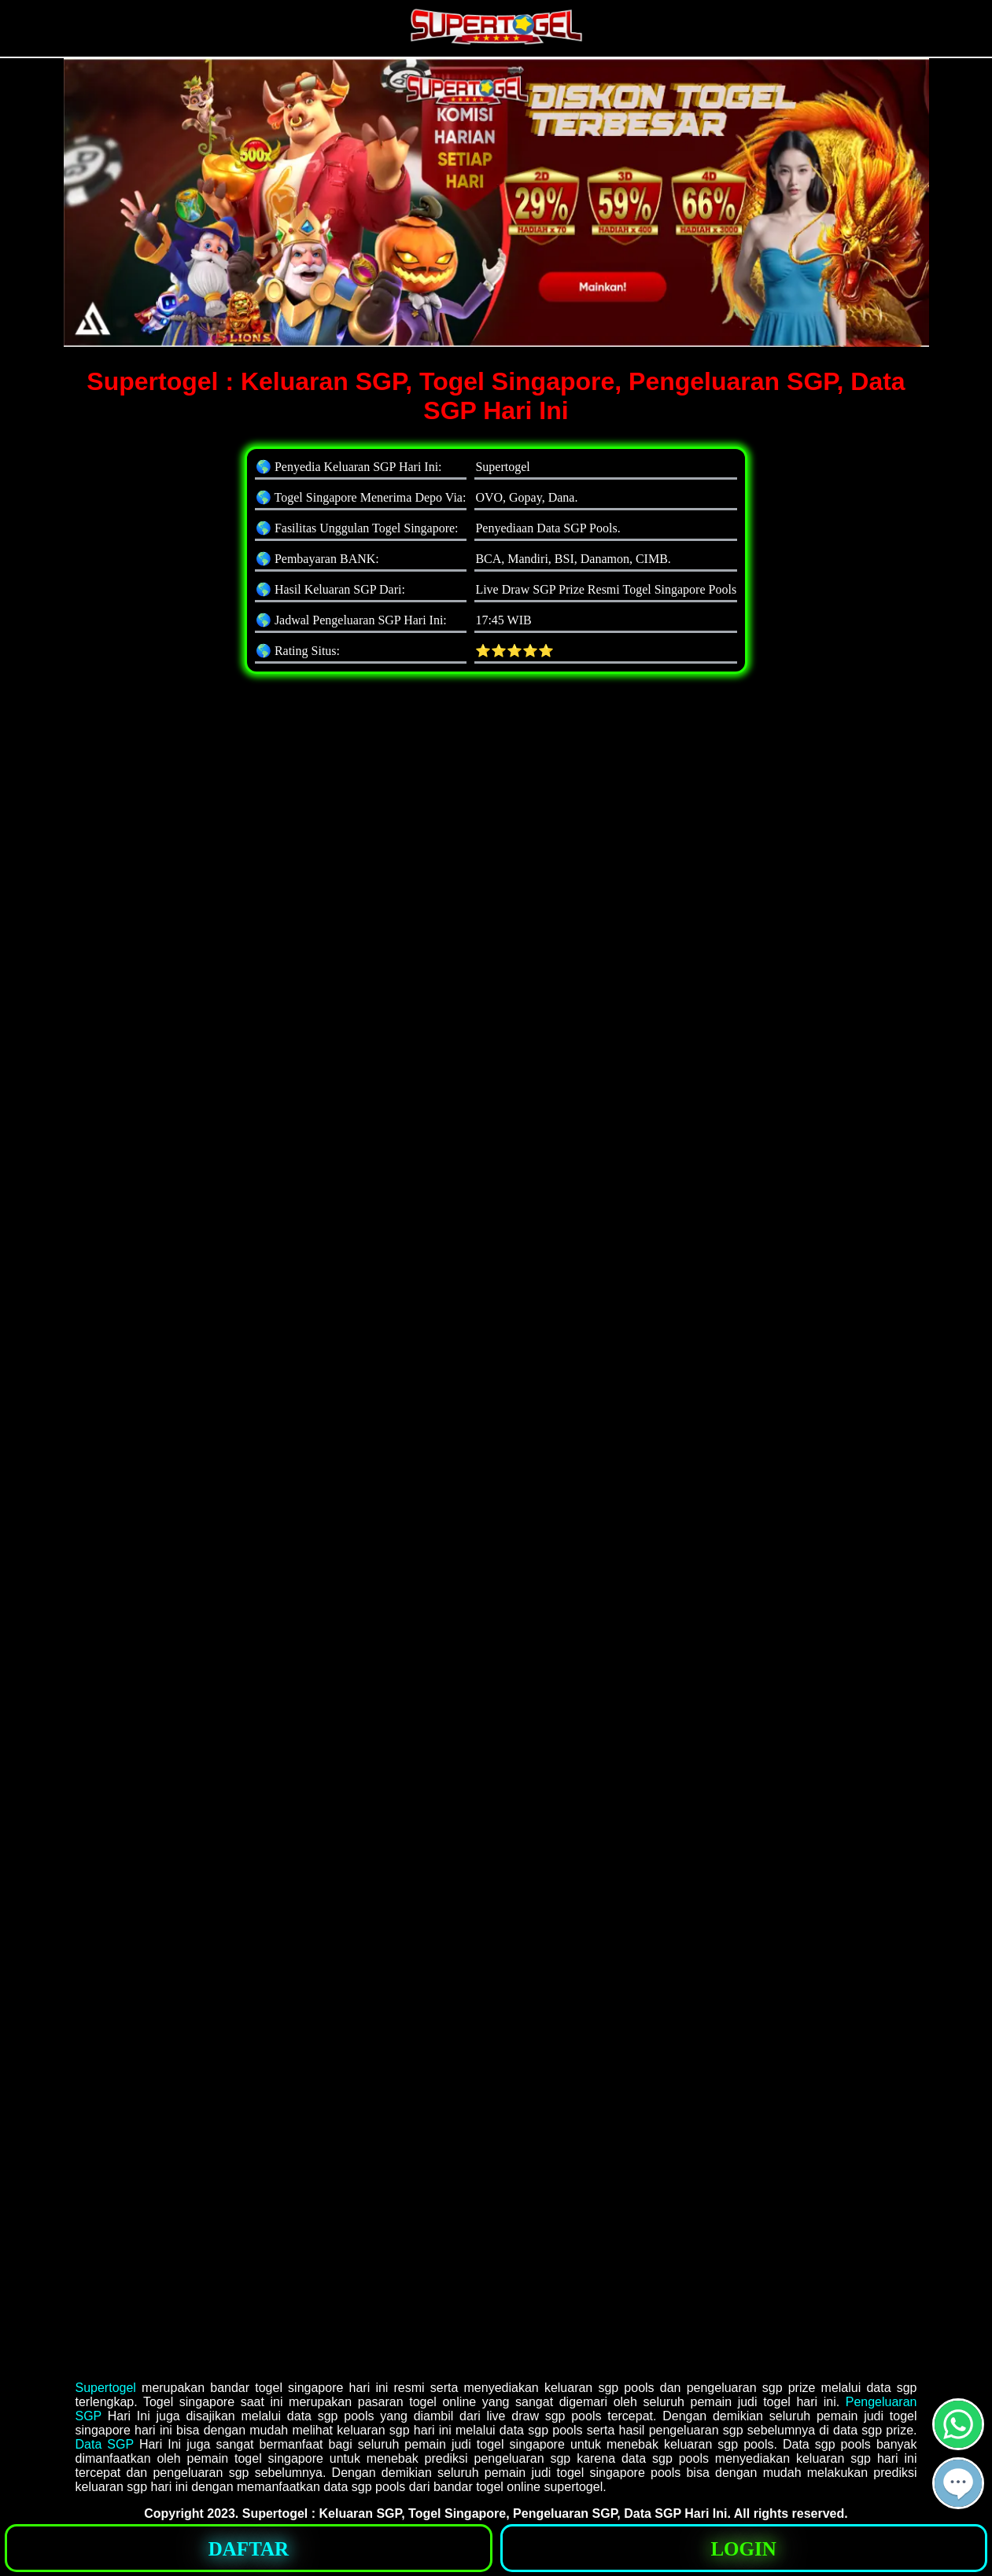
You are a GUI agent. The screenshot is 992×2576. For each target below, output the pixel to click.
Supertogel (106, 2387)
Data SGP (105, 2444)
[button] (958, 2483)
